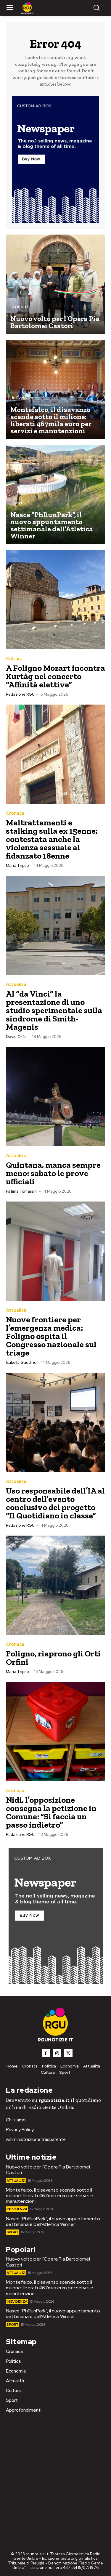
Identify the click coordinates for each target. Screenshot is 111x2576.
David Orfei (17, 1036)
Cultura (14, 659)
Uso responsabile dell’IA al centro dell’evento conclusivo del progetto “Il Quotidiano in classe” (55, 1503)
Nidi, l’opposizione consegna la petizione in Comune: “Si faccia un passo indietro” (51, 1812)
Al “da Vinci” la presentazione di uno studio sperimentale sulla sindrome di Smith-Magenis (54, 1010)
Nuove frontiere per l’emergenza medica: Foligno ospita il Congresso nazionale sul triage (51, 1336)
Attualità (20, 306)
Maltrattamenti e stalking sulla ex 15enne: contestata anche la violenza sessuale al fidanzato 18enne (52, 839)
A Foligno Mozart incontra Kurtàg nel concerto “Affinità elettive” (55, 676)
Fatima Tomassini (22, 1191)
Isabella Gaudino (21, 1362)
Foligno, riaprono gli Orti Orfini (53, 1658)
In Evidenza (22, 397)
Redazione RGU (20, 694)
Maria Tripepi (18, 865)
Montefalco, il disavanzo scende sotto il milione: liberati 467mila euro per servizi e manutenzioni (49, 2195)
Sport (17, 503)
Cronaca (15, 813)
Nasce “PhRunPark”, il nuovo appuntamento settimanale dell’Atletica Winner (53, 2221)
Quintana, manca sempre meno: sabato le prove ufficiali (53, 1173)
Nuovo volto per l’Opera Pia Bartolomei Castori (48, 2170)
